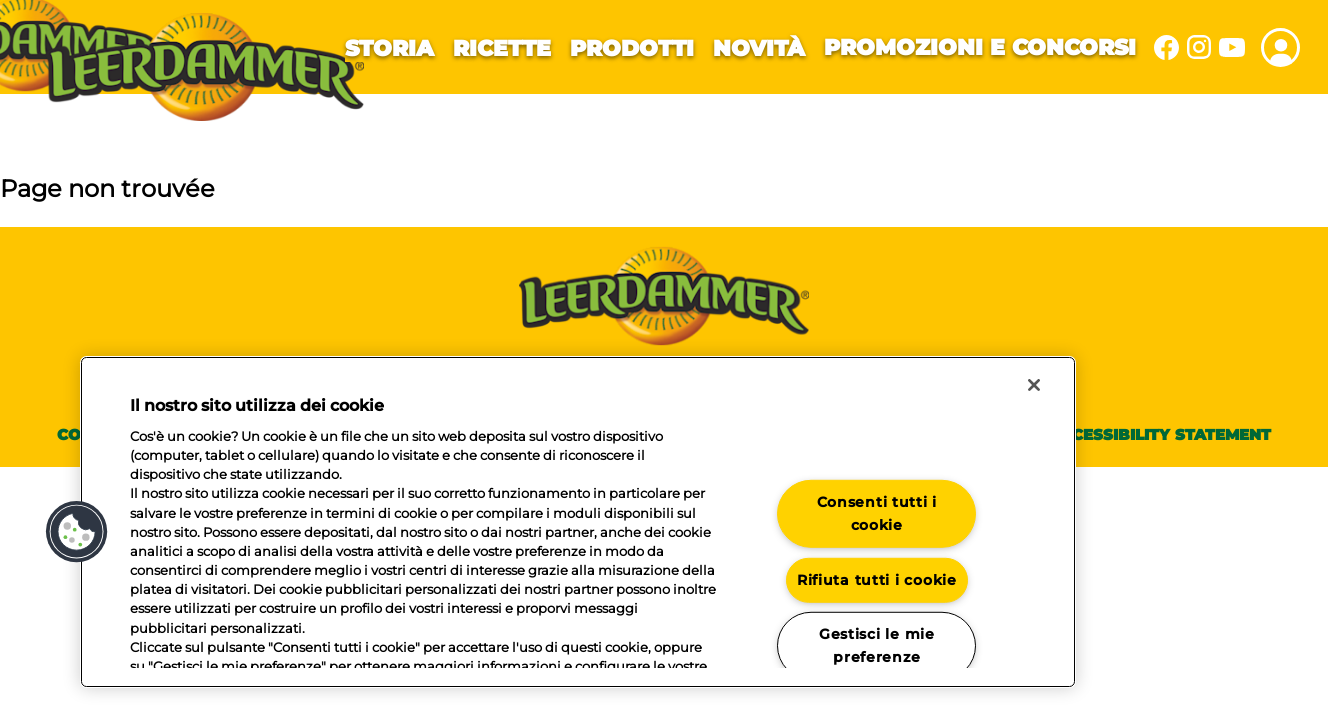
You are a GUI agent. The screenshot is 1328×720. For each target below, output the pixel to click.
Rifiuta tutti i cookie (877, 579)
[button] (77, 532)
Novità (759, 48)
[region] (578, 522)
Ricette (502, 48)
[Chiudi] (1034, 385)
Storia (389, 48)
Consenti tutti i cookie (877, 513)
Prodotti (632, 48)
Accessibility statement (1160, 434)
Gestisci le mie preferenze (877, 645)
